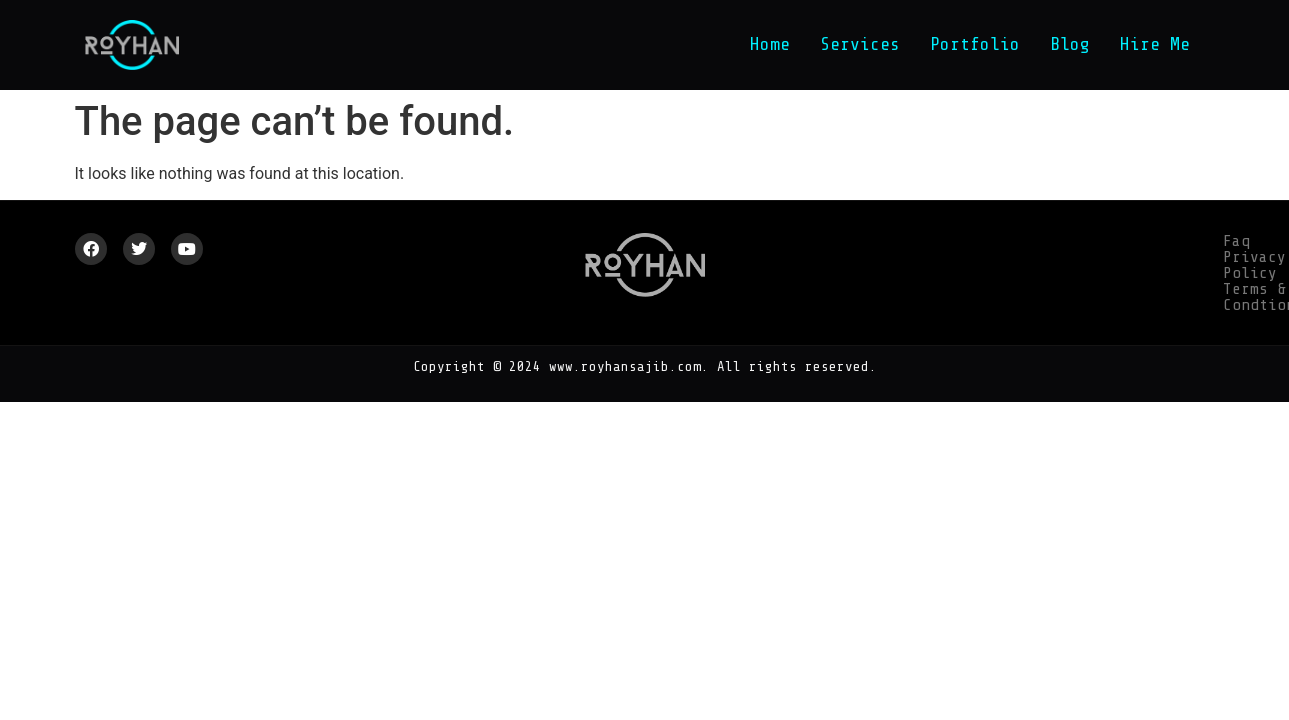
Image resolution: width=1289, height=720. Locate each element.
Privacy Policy (984, 241)
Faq (891, 241)
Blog (1070, 44)
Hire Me (1155, 44)
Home (770, 44)
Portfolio (975, 44)
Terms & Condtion (1135, 241)
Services (860, 44)
